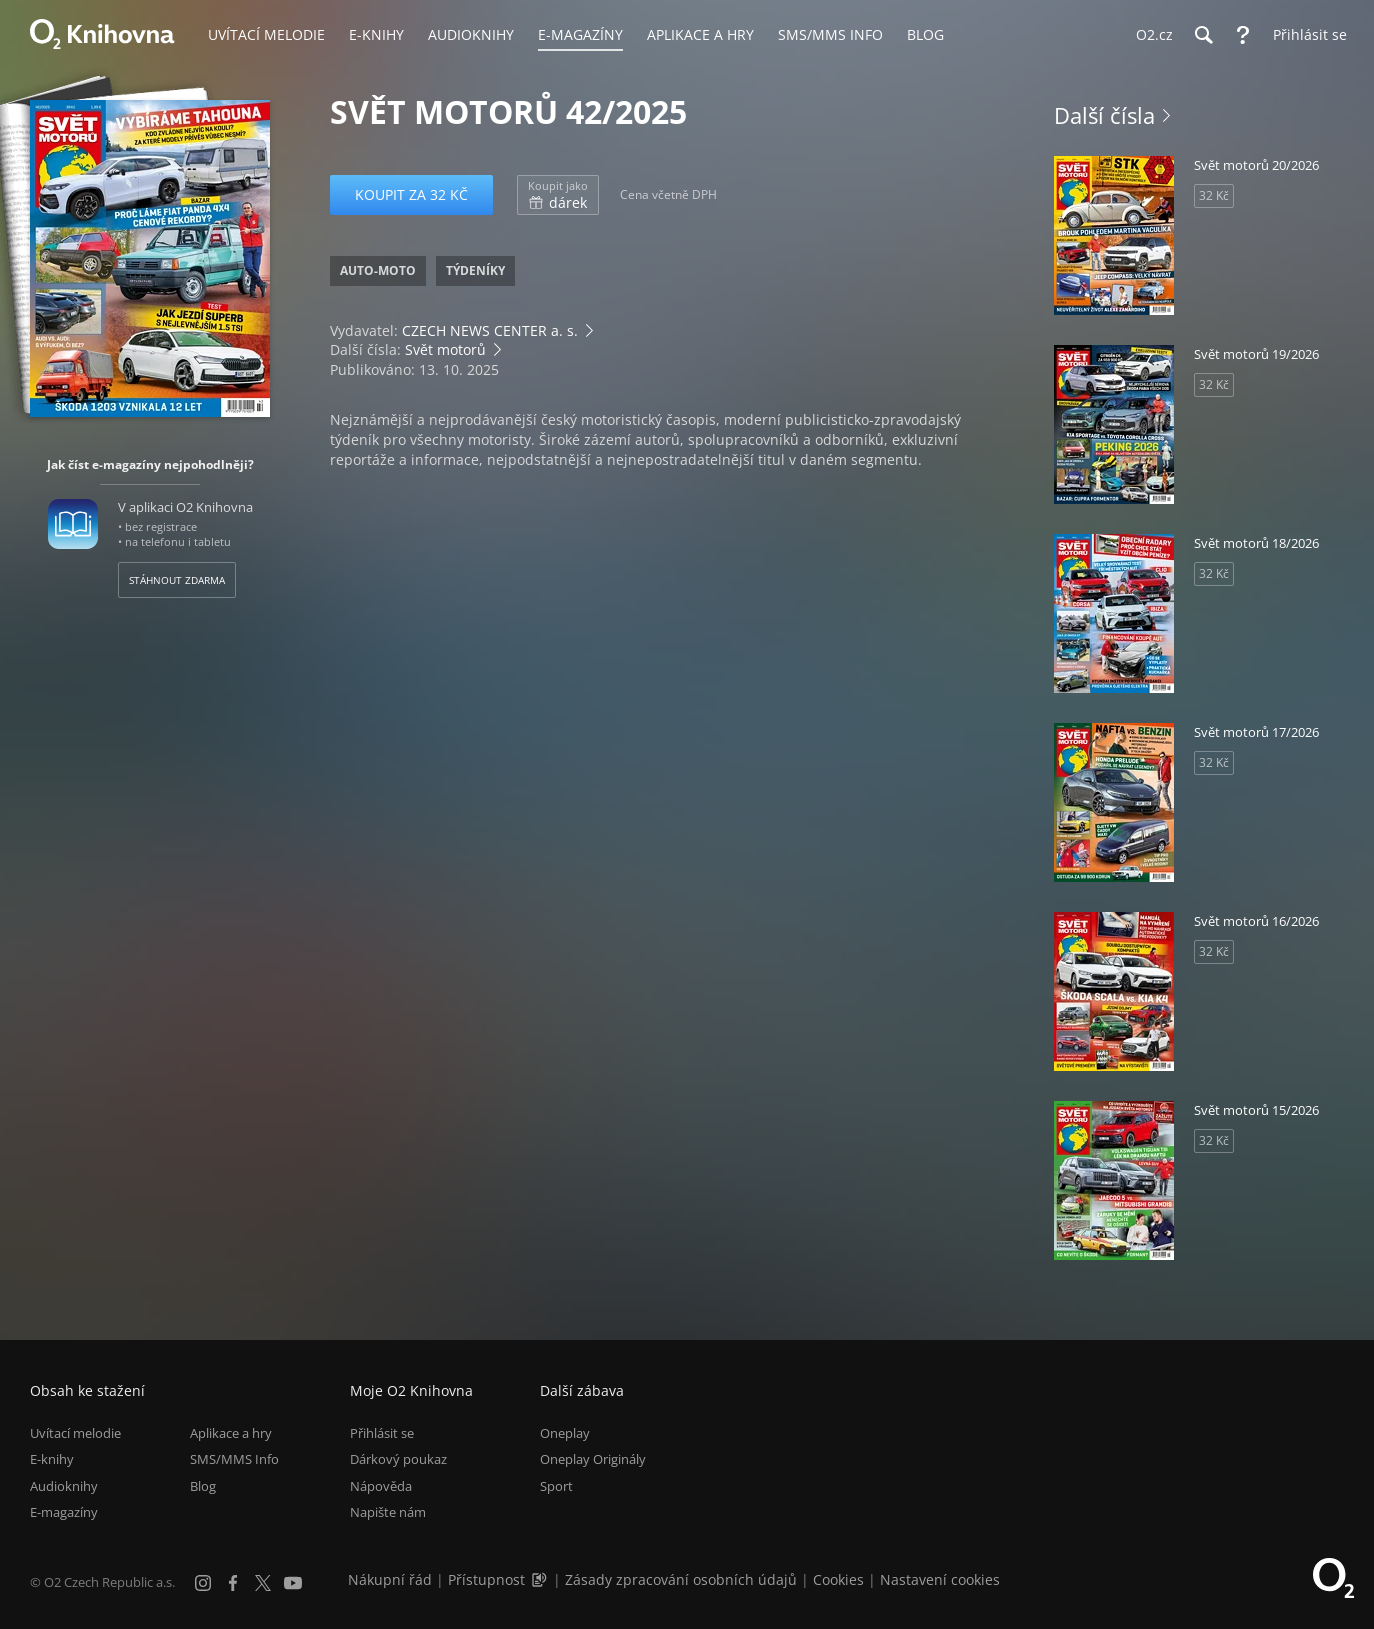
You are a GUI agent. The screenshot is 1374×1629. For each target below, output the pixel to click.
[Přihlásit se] (1305, 35)
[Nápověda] (1243, 35)
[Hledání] (1203, 35)
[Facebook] (233, 1583)
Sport (556, 1486)
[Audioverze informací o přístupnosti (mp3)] (541, 1579)
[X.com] (263, 1583)
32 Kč (1214, 195)
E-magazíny (64, 1512)
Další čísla (1104, 115)
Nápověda (381, 1486)
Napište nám (388, 1512)
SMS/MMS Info (234, 1460)
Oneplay (565, 1433)
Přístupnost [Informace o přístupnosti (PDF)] (486, 1579)
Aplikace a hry (231, 1433)
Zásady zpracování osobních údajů (681, 1579)
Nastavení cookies (940, 1579)
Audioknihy (64, 1486)
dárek (558, 195)
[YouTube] (293, 1583)
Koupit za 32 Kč (411, 194)
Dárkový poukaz (398, 1460)
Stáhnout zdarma (177, 580)
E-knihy (52, 1460)
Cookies (838, 1579)
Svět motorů (445, 349)
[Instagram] (203, 1583)
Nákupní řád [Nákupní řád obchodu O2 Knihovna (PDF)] (390, 1579)
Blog (203, 1486)
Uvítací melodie (75, 1433)
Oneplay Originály (593, 1460)
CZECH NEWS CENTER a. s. (490, 330)
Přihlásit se (382, 1433)
